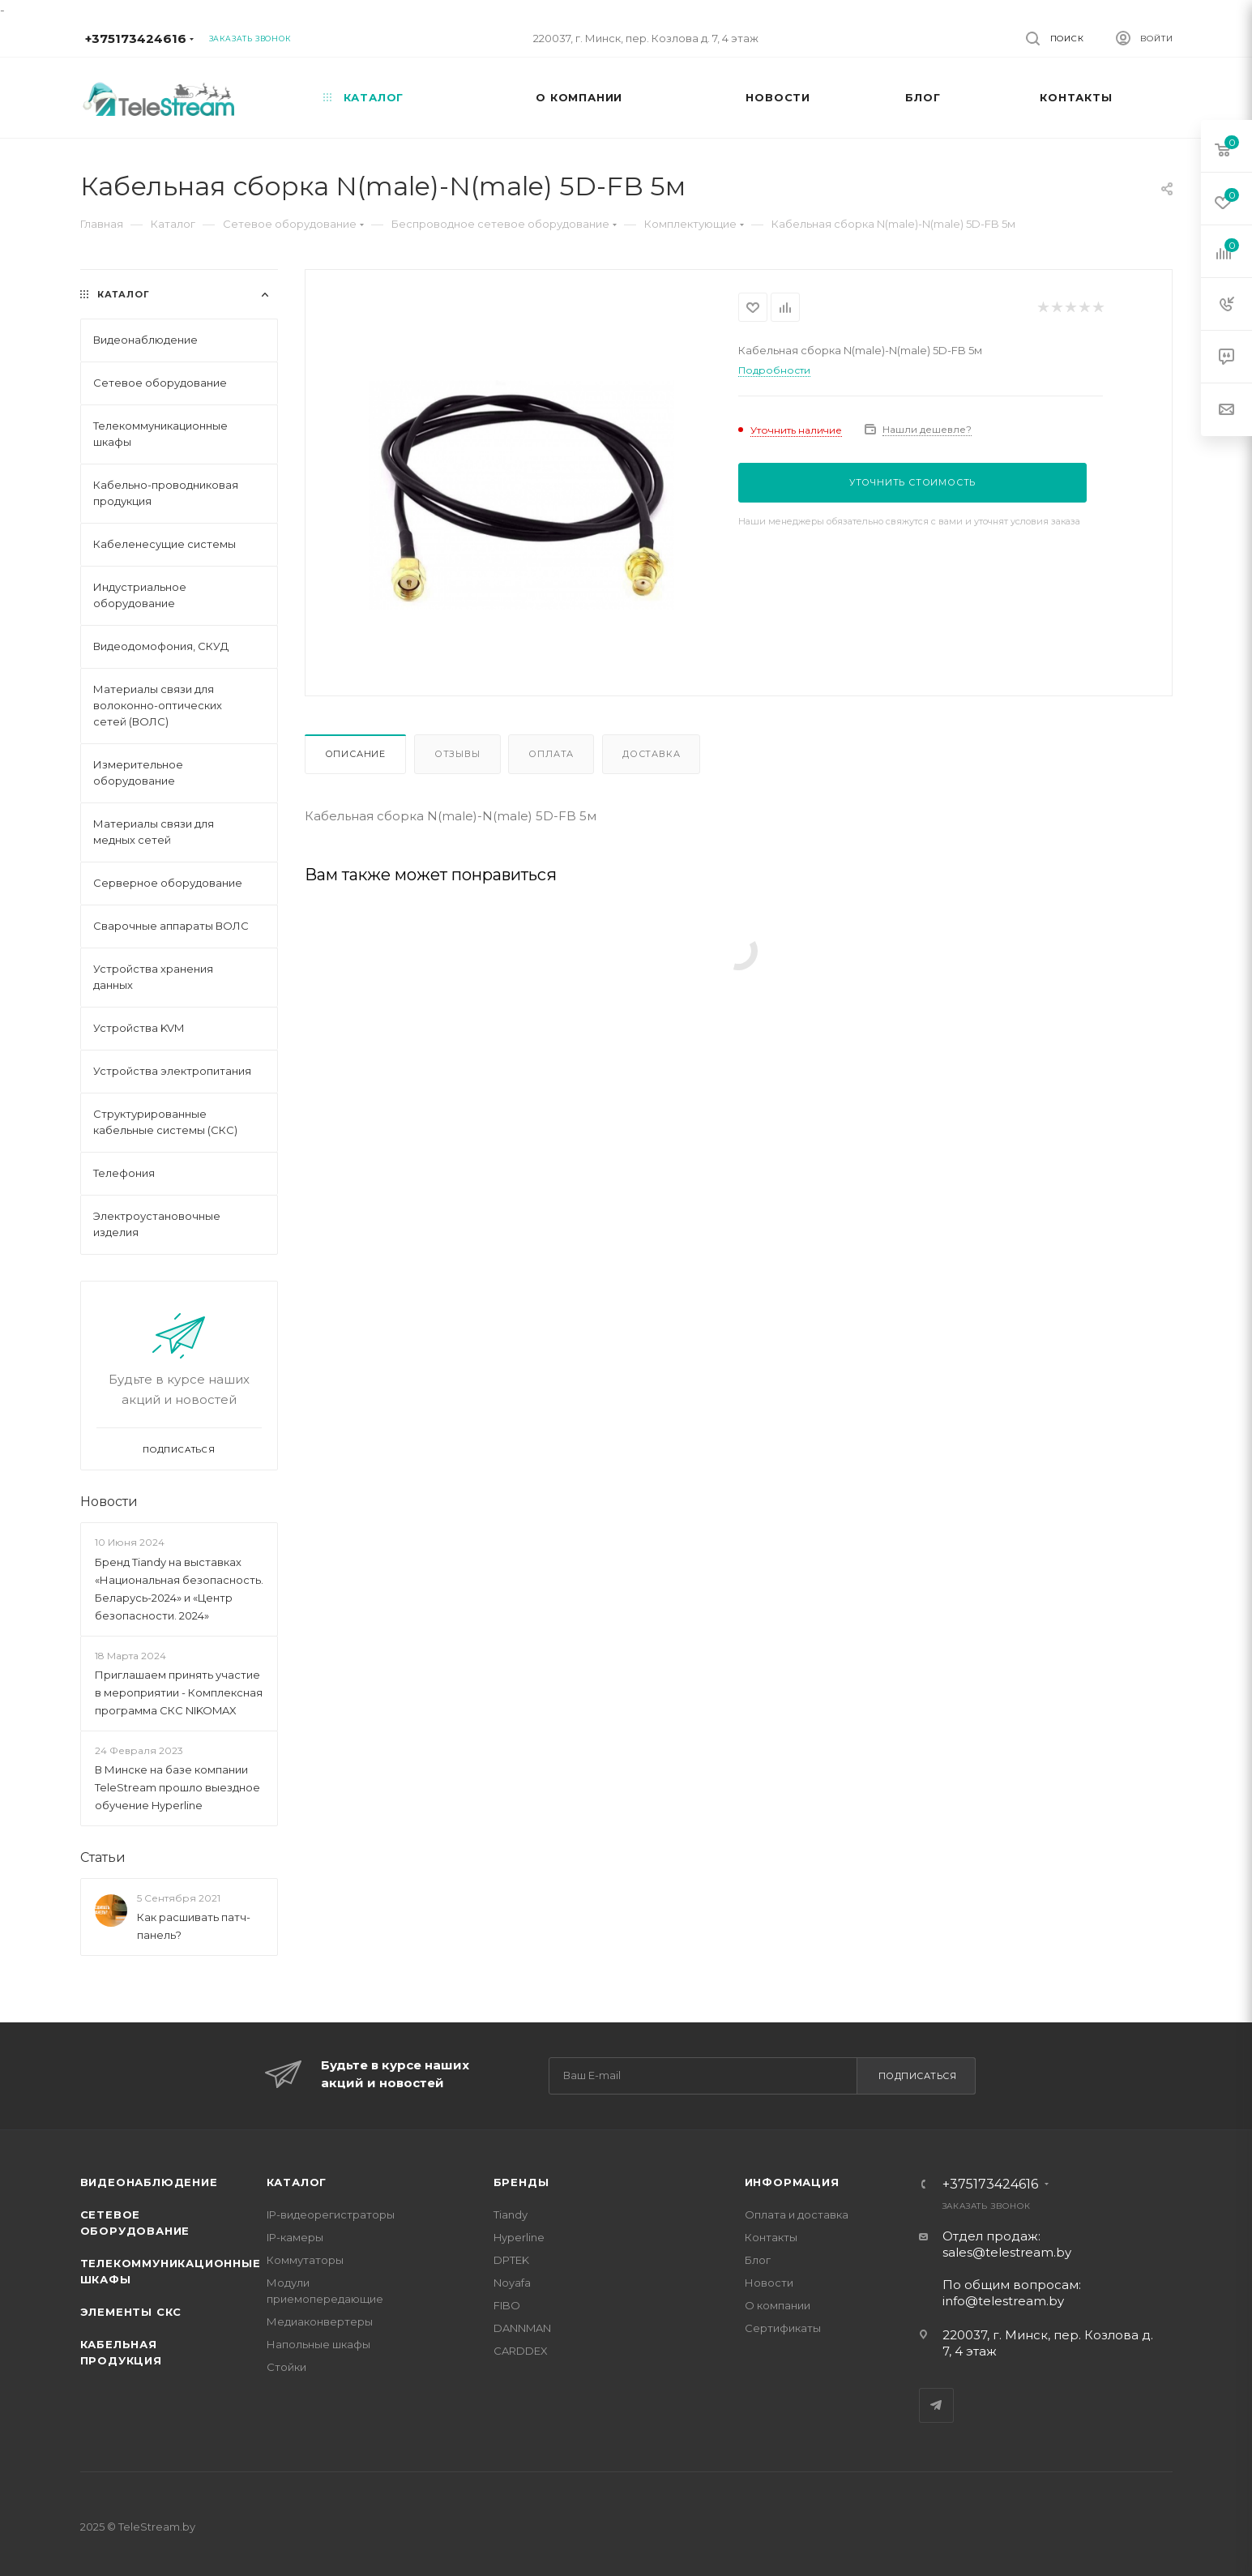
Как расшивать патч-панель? (193, 1926)
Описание (355, 754)
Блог (758, 2259)
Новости (109, 1501)
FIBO (507, 2305)
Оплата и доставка (796, 2214)
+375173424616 (135, 38)
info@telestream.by (1003, 2301)
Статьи (103, 1857)
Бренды (521, 2182)
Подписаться (917, 2076)
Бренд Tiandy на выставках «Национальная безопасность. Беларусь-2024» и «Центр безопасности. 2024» (179, 1588)
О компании (777, 2305)
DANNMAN (522, 2327)
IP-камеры (295, 2237)
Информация (792, 2182)
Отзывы (457, 754)
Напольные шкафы (318, 2344)
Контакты (771, 2237)
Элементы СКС (131, 2311)
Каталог (297, 2182)
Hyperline (519, 2237)
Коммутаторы (305, 2259)
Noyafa (512, 2282)
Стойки (286, 2366)
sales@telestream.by (1006, 2252)
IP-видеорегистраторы (331, 2214)
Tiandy (511, 2214)
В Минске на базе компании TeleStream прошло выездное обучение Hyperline (177, 1787)
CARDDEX (521, 2350)
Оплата (551, 754)
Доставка (651, 754)
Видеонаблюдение (149, 2182)
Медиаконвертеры (320, 2321)
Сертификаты (783, 2327)
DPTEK (511, 2259)
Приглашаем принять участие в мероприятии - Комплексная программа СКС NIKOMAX (179, 1692)
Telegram (936, 2405)
